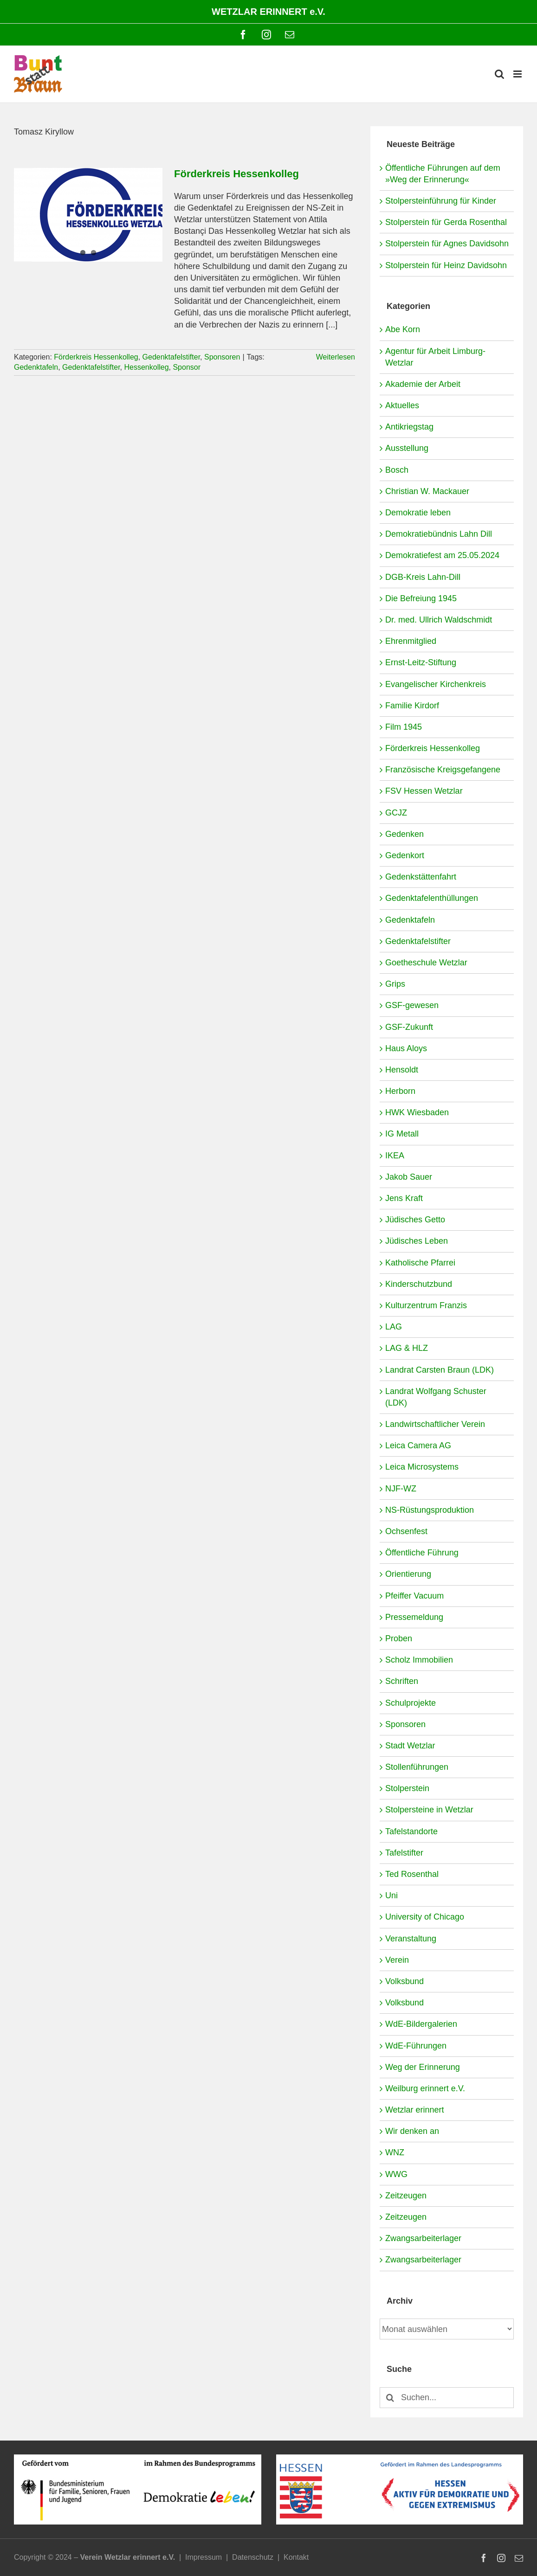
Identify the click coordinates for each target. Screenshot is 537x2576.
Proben (398, 1638)
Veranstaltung (410, 1938)
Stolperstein (407, 1788)
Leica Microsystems (422, 1466)
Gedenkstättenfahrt (420, 876)
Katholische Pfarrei (420, 1262)
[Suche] (390, 2397)
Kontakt (296, 2557)
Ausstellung (406, 448)
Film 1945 (403, 727)
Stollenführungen (416, 1767)
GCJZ (396, 812)
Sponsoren (222, 357)
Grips (395, 984)
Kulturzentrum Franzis (426, 1305)
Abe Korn (402, 329)
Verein (397, 1960)
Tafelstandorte (411, 1831)
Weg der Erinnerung (422, 2067)
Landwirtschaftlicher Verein (435, 1424)
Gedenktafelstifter (171, 357)
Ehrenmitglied (410, 641)
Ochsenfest (406, 1531)
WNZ (394, 2152)
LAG (393, 1326)
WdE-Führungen (415, 2045)
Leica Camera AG (418, 1445)
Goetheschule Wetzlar (426, 962)
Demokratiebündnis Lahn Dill (438, 534)
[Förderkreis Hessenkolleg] (88, 215)
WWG (396, 2174)
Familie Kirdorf (412, 705)
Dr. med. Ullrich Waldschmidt (438, 619)
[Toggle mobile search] (499, 74)
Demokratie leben (418, 512)
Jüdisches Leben (416, 1241)
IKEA (394, 1155)
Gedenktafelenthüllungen (431, 898)
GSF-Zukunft (409, 1027)
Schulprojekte (410, 1703)
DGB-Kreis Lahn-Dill (422, 577)
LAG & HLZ (406, 1348)
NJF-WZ (400, 1488)
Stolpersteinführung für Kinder (440, 201)
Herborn (400, 1091)
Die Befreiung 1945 (421, 598)
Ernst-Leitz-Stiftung (420, 662)
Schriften (401, 1681)
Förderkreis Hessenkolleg (236, 174)
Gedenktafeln (36, 367)
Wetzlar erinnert (414, 2109)
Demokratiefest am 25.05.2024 (442, 555)
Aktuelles (402, 405)
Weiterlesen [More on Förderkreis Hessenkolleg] (335, 357)
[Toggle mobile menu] (518, 74)
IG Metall (402, 1133)
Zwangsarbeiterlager (423, 2238)
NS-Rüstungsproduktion (429, 1510)
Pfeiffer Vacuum (414, 1595)
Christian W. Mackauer (427, 491)
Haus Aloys (406, 1048)
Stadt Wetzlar (410, 1745)
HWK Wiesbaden (417, 1112)
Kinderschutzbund (418, 1284)
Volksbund (404, 1981)
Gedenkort (404, 855)
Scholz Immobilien (419, 1659)
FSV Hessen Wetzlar (424, 791)
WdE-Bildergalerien (421, 2024)
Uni (391, 1895)
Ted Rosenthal (412, 1874)
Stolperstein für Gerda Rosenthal (446, 222)
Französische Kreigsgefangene (442, 769)
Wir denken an (412, 2131)
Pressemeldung (414, 1617)
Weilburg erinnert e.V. (425, 2088)
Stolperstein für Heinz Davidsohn (446, 265)
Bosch (396, 470)
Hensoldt (401, 1069)
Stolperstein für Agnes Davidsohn (447, 243)
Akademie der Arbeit (422, 384)
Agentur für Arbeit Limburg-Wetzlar (435, 357)
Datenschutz (252, 2557)
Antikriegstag (409, 426)
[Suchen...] (447, 2397)
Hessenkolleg (146, 367)
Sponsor (187, 367)
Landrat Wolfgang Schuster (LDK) (435, 1397)
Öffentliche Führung (422, 1552)
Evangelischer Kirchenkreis (435, 684)
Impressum (203, 2557)
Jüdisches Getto (415, 1219)
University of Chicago (424, 1916)
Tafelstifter (404, 1852)
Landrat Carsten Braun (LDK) (439, 1370)
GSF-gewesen (412, 1005)
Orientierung (408, 1574)
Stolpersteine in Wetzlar (429, 1809)
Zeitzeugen (406, 2195)
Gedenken (404, 834)
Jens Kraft (404, 1198)
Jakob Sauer (408, 1177)
